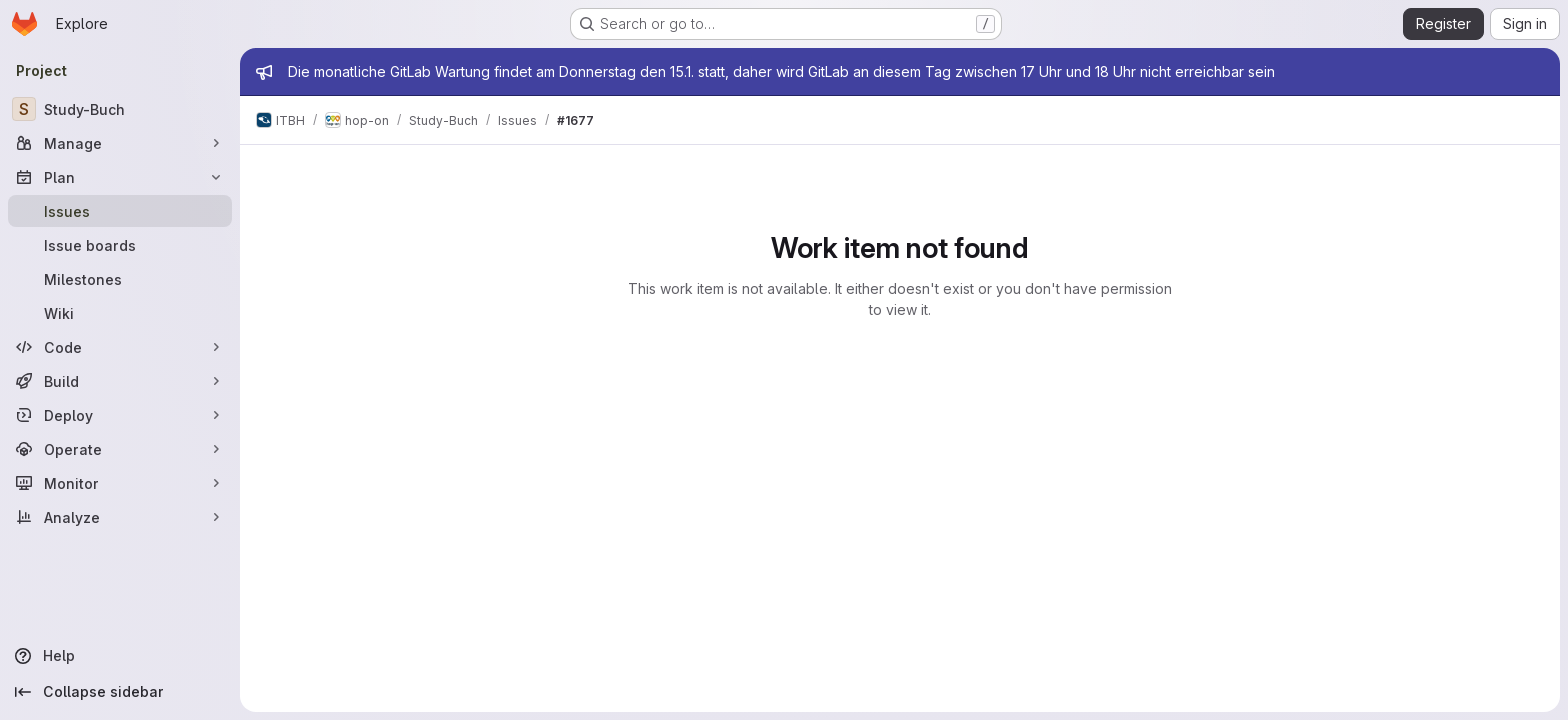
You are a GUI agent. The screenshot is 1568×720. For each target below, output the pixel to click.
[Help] (120, 656)
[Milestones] (120, 279)
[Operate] (120, 449)
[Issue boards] (120, 245)
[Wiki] (120, 313)
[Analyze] (120, 517)
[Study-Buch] (120, 109)
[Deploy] (120, 415)
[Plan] (120, 177)
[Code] (120, 347)
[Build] (120, 381)
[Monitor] (120, 483)
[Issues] (120, 211)
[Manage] (120, 143)
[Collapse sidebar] (120, 692)
